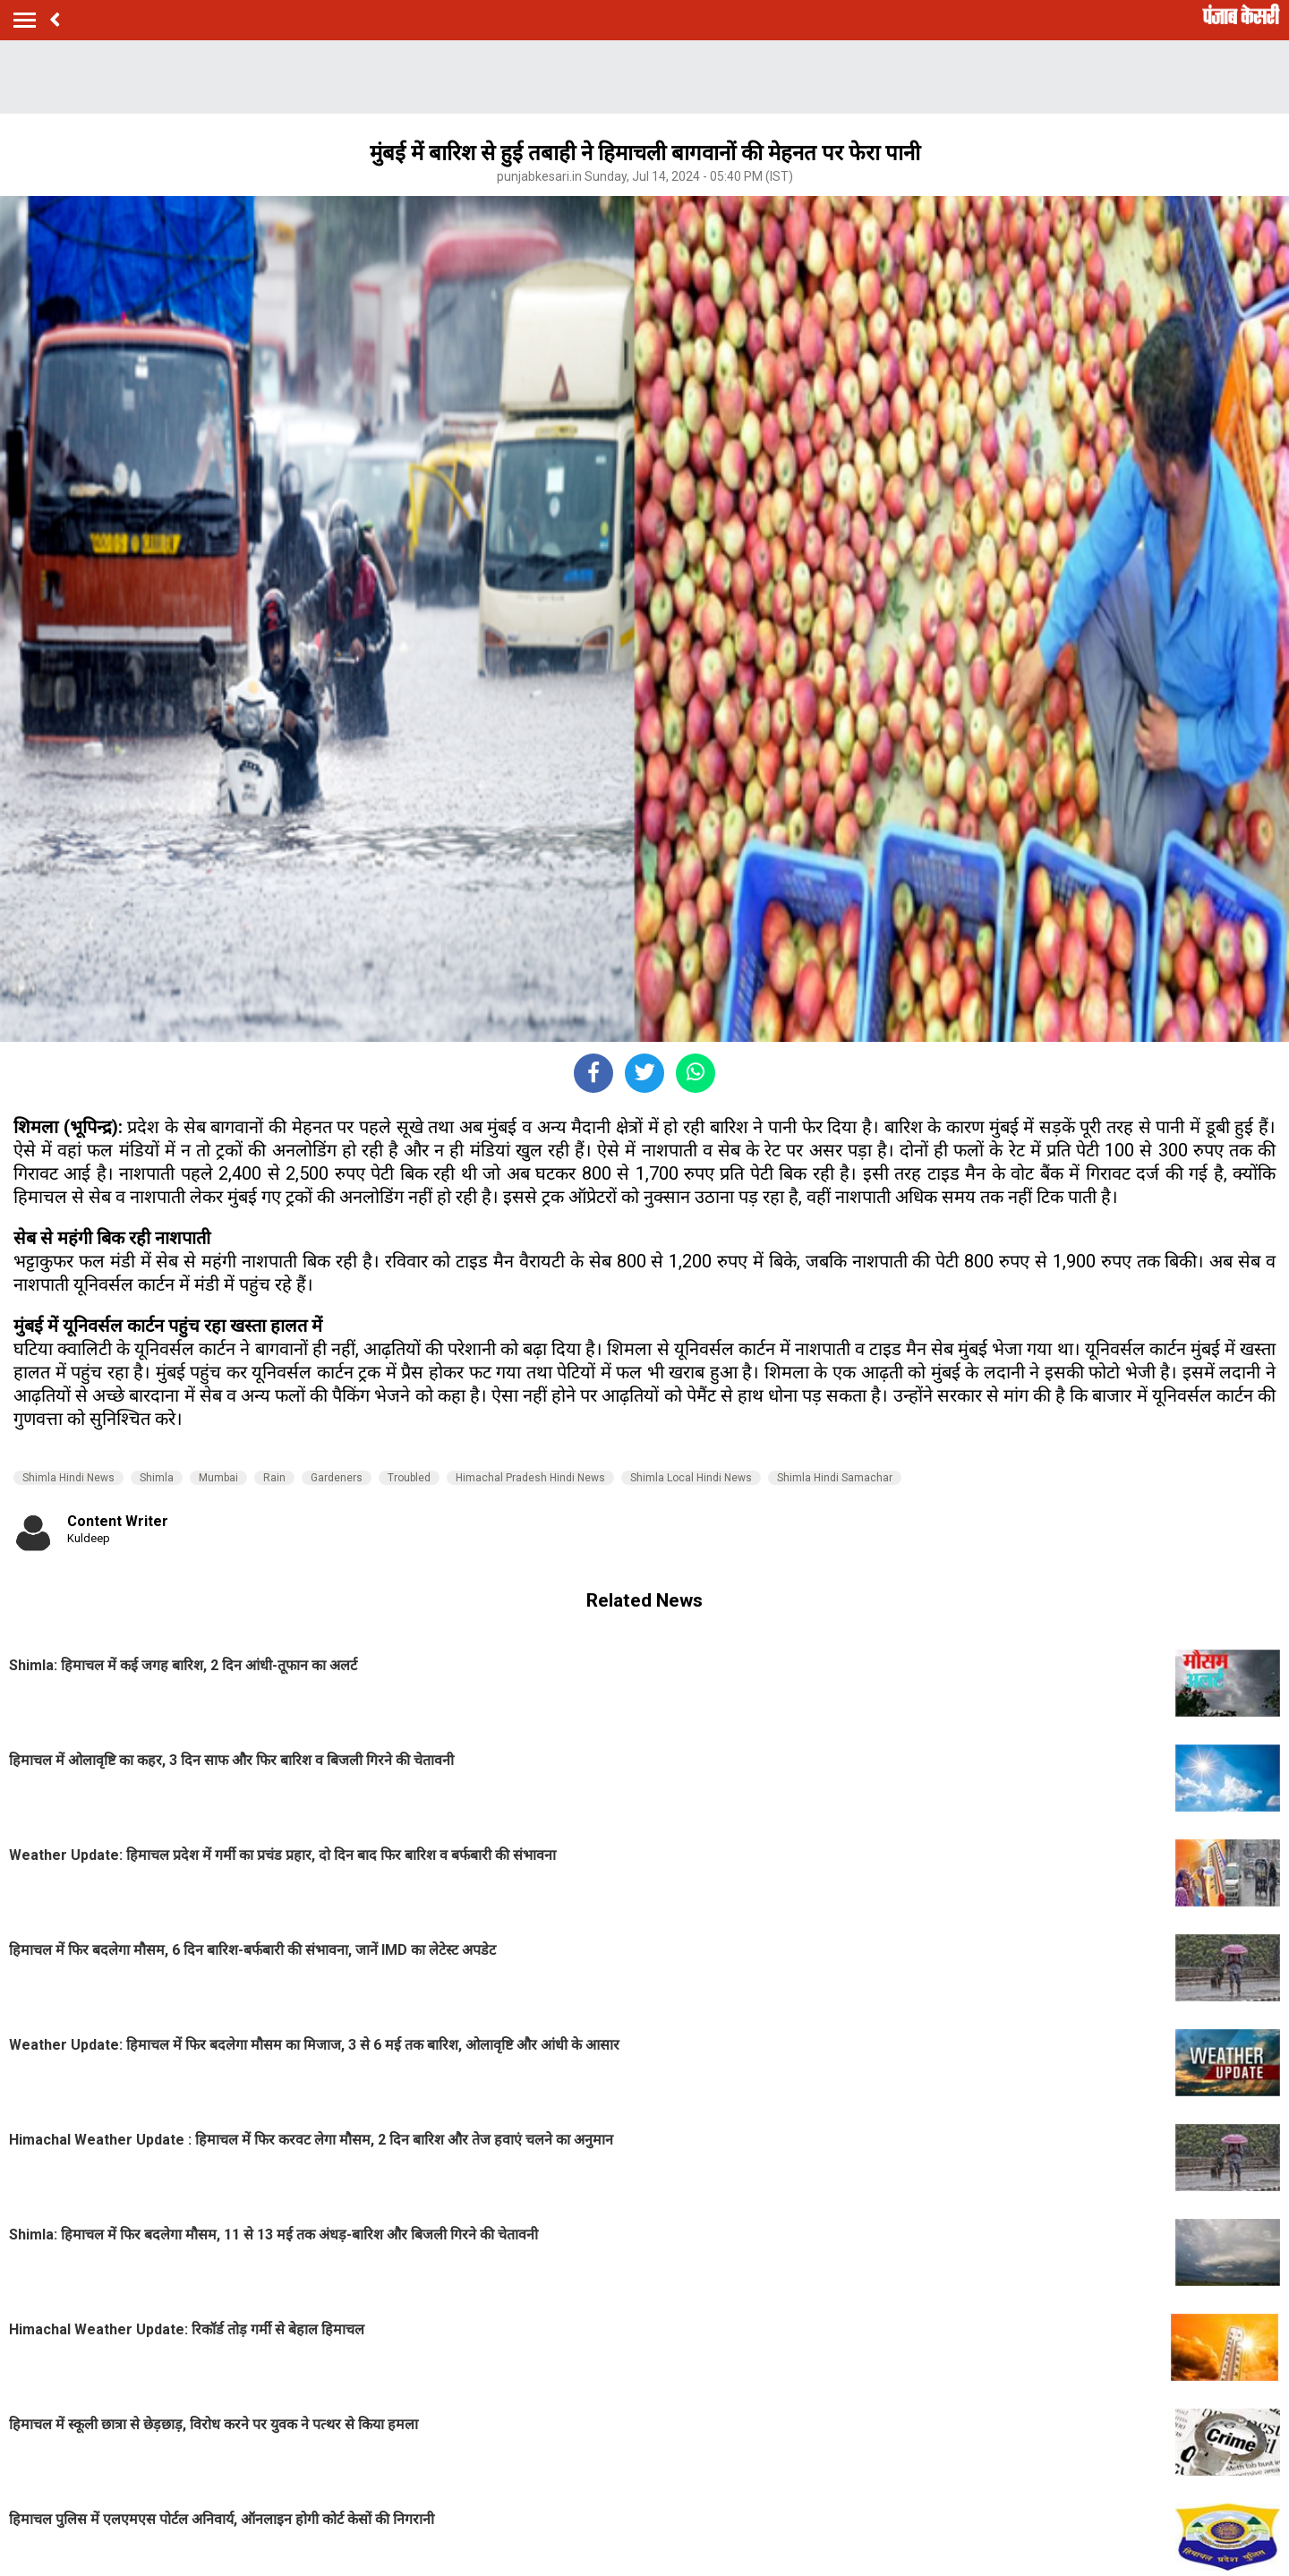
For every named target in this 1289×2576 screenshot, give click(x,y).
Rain (274, 1477)
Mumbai (218, 1477)
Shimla (157, 1477)
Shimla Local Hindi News (691, 1477)
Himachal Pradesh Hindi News (530, 1477)
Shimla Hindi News (68, 1477)
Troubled (409, 1477)
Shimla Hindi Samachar (834, 1477)
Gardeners (337, 1477)
